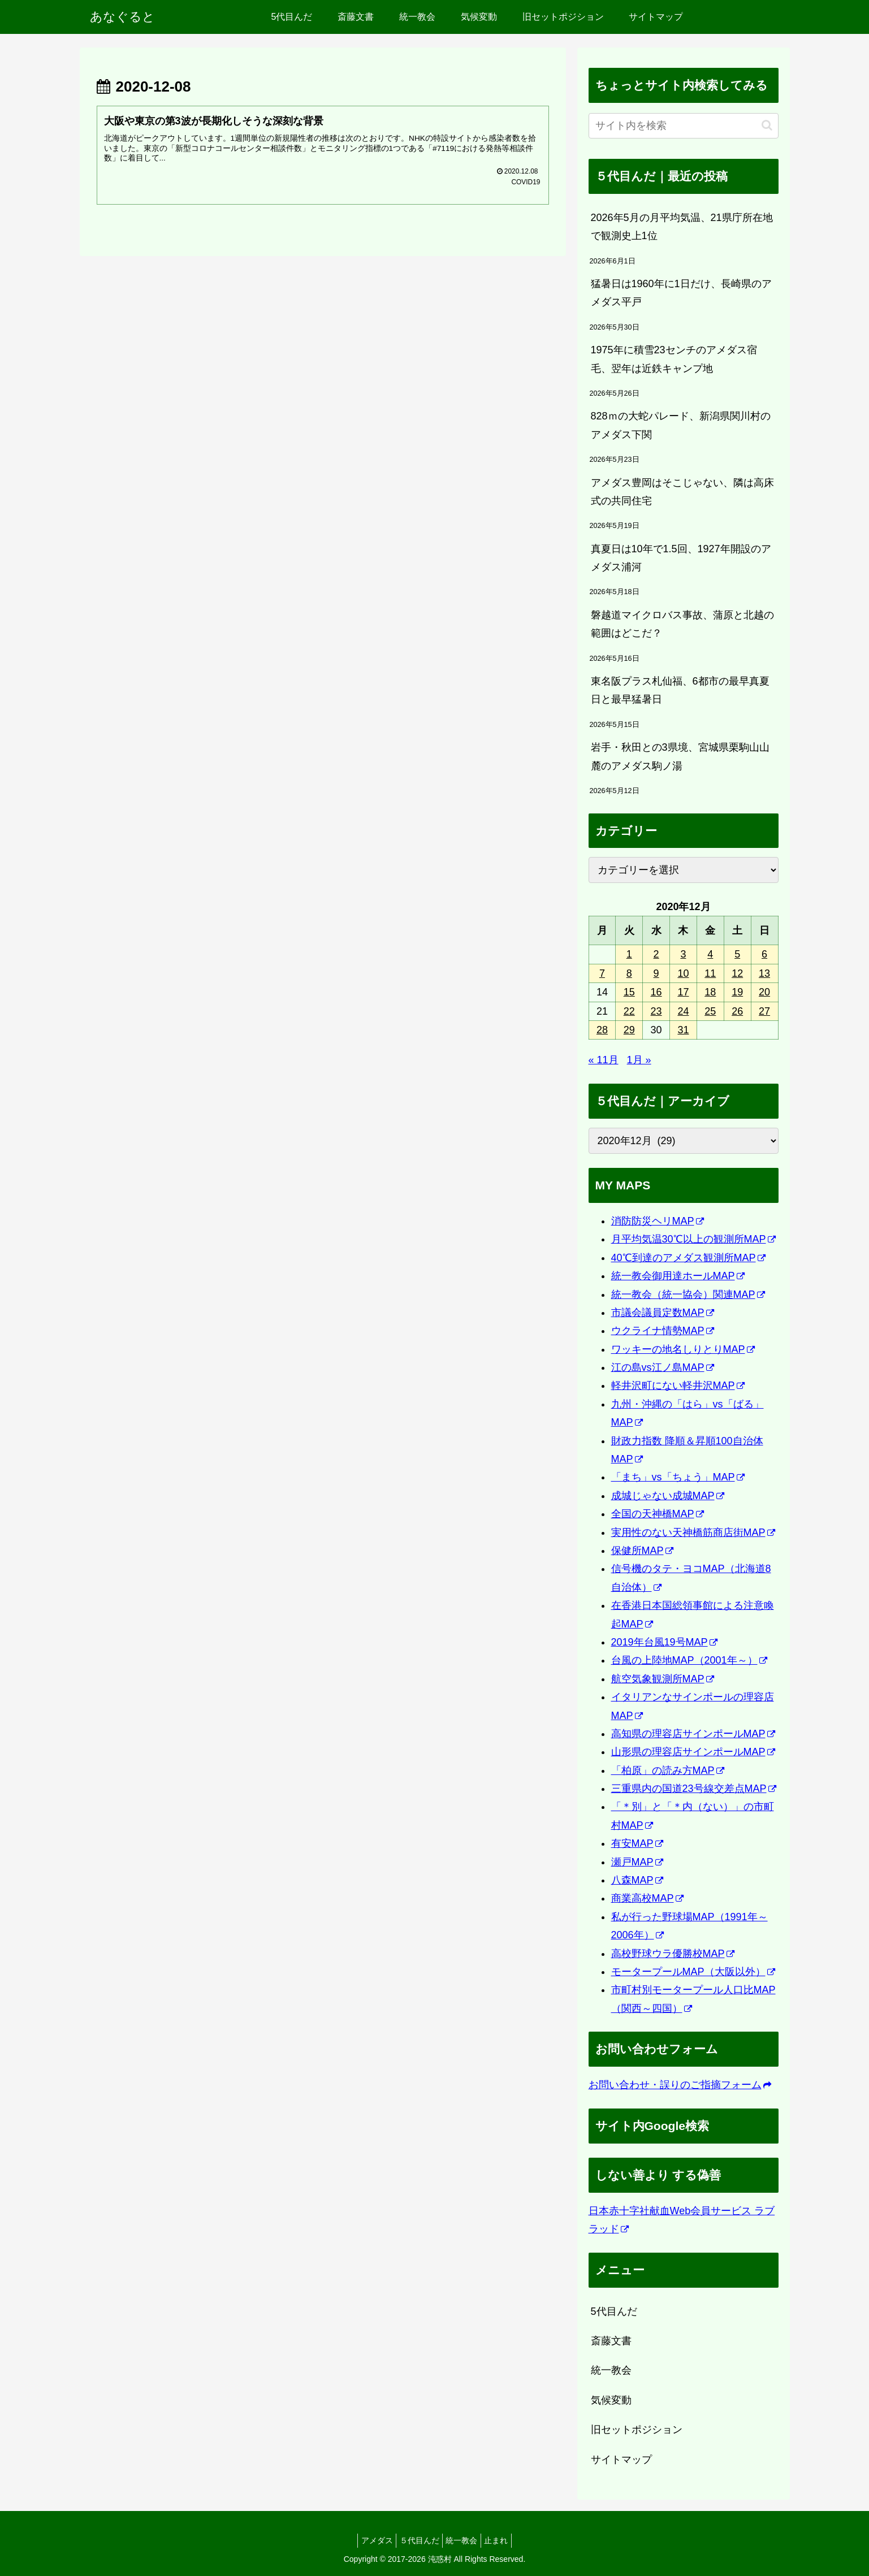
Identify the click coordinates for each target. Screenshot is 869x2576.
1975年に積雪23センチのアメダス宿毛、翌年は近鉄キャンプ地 (674, 359)
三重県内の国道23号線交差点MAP (693, 1788)
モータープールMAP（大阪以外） (693, 1971)
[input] (684, 125)
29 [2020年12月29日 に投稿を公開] (629, 1030)
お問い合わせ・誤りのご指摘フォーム (680, 2084)
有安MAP (637, 1843)
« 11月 (604, 1060)
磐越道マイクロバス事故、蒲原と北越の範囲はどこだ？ (682, 624)
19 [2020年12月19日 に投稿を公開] (737, 992)
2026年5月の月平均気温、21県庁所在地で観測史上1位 (682, 226)
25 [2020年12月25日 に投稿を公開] (710, 1011)
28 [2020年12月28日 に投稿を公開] (602, 1030)
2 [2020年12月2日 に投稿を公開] (656, 954)
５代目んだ (416, 2540)
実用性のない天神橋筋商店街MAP (693, 1532)
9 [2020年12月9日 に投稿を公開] (656, 973)
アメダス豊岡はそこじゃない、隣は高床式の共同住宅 (682, 491)
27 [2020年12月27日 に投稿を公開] (764, 1011)
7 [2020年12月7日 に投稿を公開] (602, 973)
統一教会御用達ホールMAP (678, 1275)
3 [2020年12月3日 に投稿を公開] (683, 954)
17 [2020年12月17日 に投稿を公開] (683, 992)
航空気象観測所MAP (662, 1679)
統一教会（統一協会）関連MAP (688, 1294)
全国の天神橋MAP (657, 1513)
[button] (767, 125)
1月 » (639, 1060)
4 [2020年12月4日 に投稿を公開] (710, 954)
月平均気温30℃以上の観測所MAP (693, 1239)
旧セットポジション (636, 2429)
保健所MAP (642, 1550)
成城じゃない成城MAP (667, 1495)
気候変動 (611, 2400)
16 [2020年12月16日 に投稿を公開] (656, 992)
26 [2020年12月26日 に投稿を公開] (737, 1011)
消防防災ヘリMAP (657, 1221)
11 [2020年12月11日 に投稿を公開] (710, 973)
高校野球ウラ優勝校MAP (672, 1953)
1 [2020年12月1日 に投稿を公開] (629, 954)
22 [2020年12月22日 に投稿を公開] (629, 1011)
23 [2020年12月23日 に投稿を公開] (656, 1011)
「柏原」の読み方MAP (667, 1770)
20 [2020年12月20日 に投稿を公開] (764, 992)
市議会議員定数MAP (662, 1312)
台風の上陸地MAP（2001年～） (689, 1660)
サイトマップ (621, 2459)
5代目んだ (614, 2311)
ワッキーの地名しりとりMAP (683, 1349)
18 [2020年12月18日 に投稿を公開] (710, 992)
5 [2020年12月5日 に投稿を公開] (737, 954)
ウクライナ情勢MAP (662, 1330)
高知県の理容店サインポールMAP (693, 1733)
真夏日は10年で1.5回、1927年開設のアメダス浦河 (681, 558)
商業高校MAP (647, 1898)
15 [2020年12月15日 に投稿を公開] (629, 992)
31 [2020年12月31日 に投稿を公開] (683, 1030)
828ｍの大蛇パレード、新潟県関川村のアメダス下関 (681, 425)
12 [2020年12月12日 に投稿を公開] (737, 973)
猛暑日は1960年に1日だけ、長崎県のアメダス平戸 (681, 293)
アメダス (369, 2540)
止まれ (504, 2540)
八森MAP (637, 1880)
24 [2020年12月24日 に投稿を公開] (683, 1011)
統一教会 (611, 2370)
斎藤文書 (611, 2340)
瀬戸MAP (637, 1862)
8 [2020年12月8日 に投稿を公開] (629, 973)
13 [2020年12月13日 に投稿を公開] (764, 973)
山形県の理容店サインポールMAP (693, 1751)
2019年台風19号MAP (664, 1642)
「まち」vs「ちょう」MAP (678, 1477)
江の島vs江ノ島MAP (662, 1367)
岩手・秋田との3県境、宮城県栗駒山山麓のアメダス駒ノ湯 (680, 756)
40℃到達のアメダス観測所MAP (688, 1257)
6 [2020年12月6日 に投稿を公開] (764, 954)
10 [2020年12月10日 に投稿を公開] (683, 973)
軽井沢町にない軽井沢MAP (678, 1385)
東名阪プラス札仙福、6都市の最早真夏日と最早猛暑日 (680, 690)
